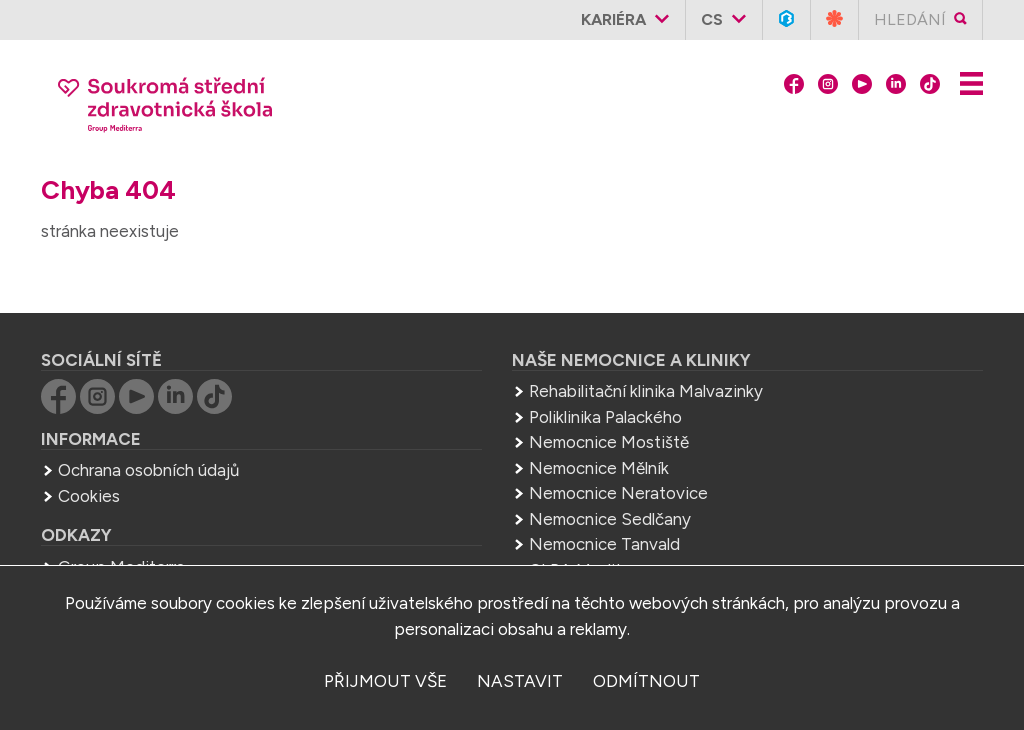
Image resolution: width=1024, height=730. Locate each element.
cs (712, 19)
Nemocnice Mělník (599, 468)
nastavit (520, 681)
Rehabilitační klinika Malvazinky (646, 391)
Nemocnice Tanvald (604, 544)
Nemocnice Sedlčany (610, 519)
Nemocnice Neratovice (618, 493)
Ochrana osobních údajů (148, 470)
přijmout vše (385, 681)
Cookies (89, 496)
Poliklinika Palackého (605, 417)
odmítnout (646, 681)
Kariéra (613, 19)
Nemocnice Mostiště (609, 442)
